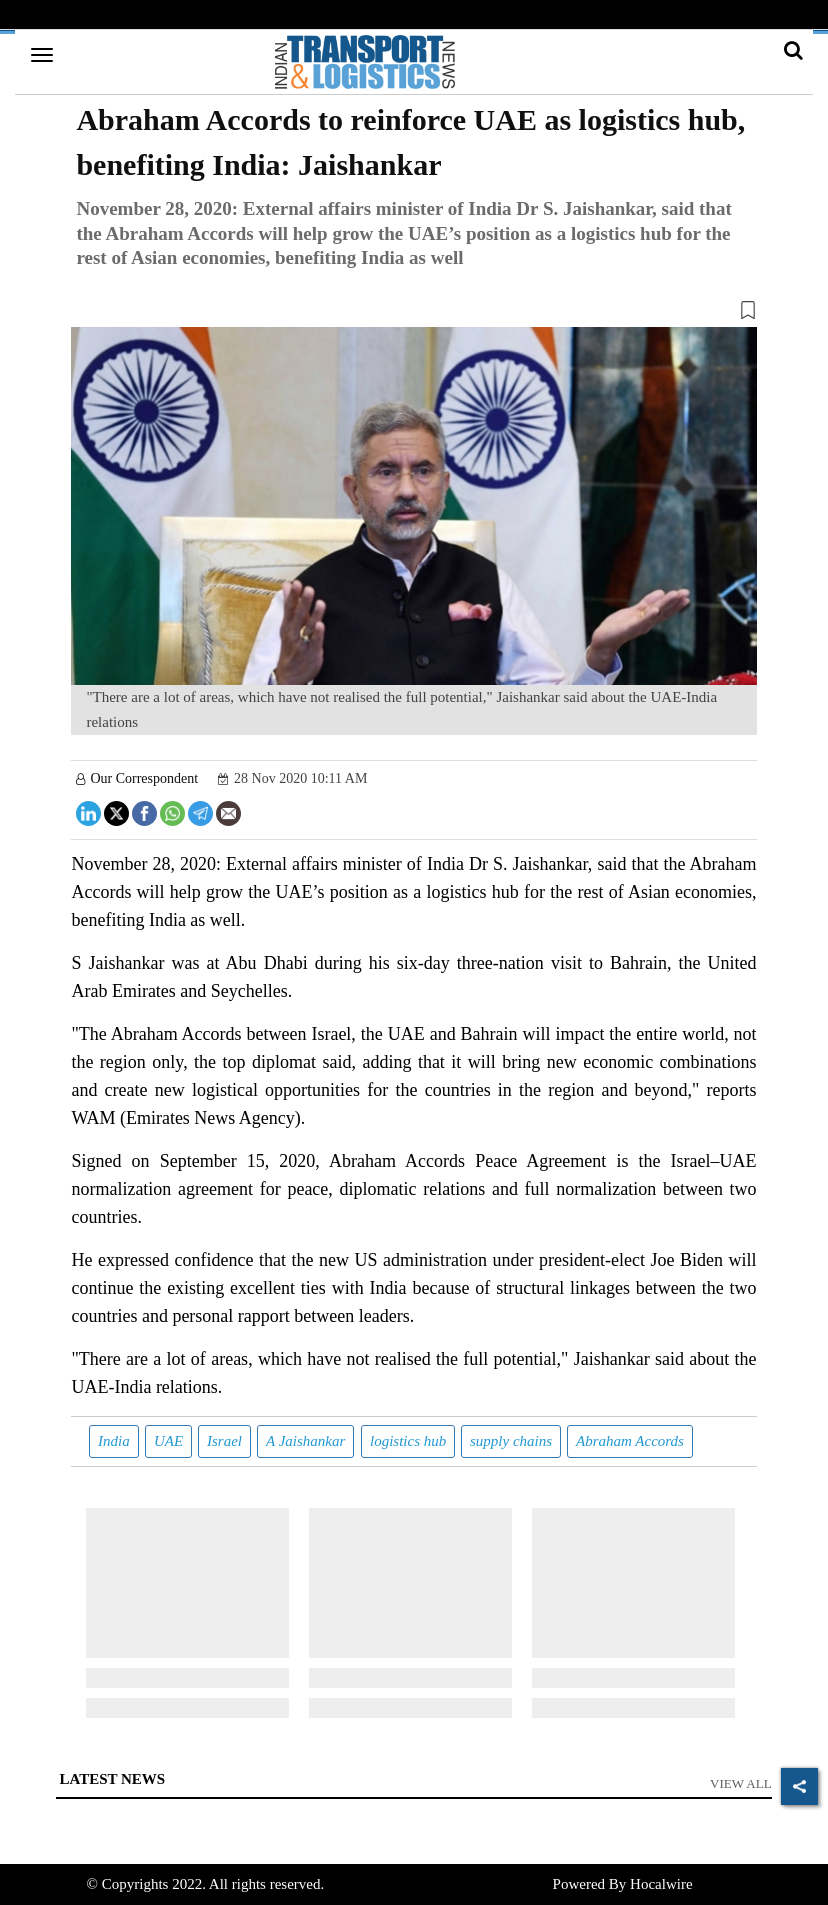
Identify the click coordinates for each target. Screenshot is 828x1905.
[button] (413, 314)
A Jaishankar (305, 1441)
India (114, 1441)
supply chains (511, 1441)
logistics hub (408, 1441)
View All (741, 1783)
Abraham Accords (630, 1441)
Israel (224, 1441)
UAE (168, 1441)
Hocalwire (661, 1884)
